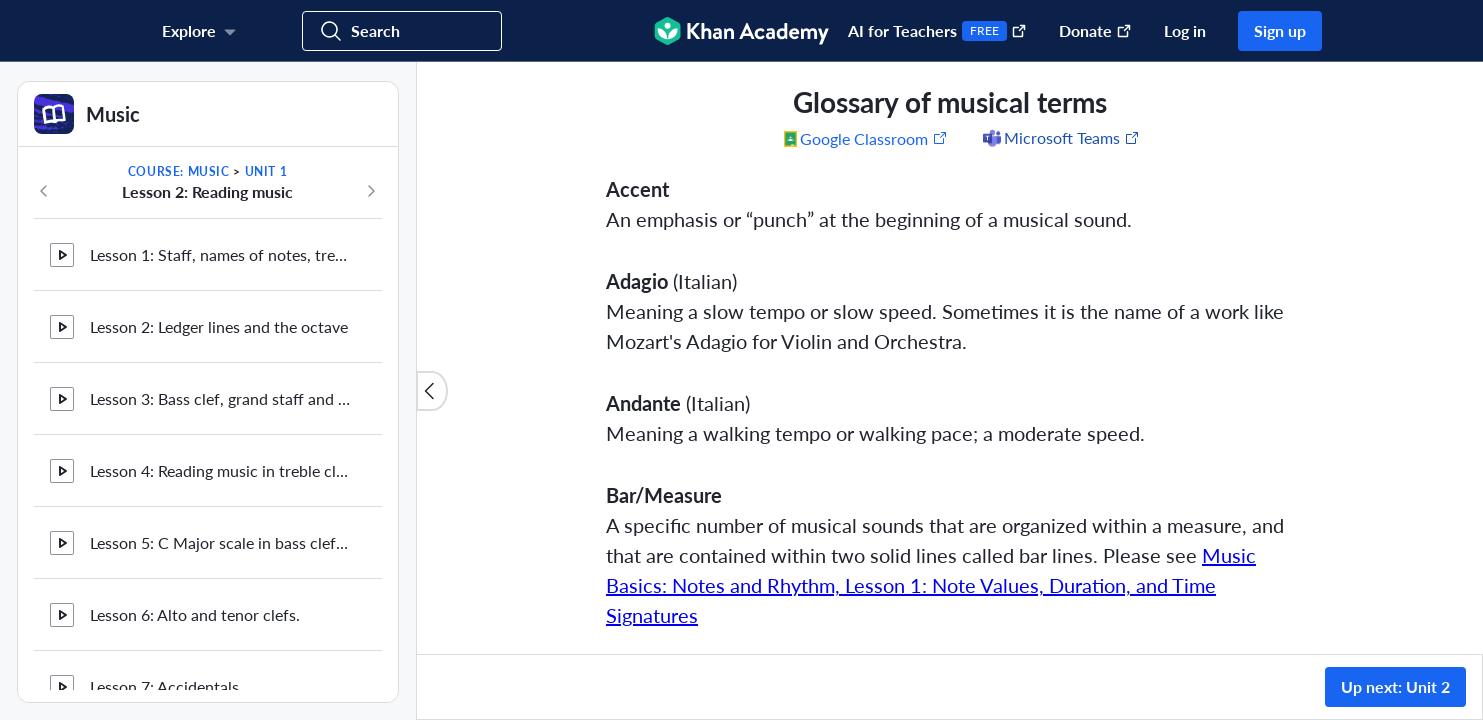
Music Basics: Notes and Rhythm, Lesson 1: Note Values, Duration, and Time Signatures (931, 585)
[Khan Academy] (741, 31)
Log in (1185, 30)
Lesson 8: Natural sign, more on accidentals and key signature (220, 437)
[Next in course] (371, 191)
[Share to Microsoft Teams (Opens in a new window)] (1060, 138)
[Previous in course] (44, 191)
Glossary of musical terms (180, 653)
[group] (950, 358)
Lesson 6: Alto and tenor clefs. (195, 293)
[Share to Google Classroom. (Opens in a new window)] (866, 138)
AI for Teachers (937, 31)
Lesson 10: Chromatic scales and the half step (220, 581)
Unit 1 (266, 171)
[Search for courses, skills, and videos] (402, 31)
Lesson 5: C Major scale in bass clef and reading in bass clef (220, 221)
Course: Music (179, 171)
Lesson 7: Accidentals (164, 365)
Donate (1095, 30)
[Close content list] (432, 391)
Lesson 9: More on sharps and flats (211, 509)
